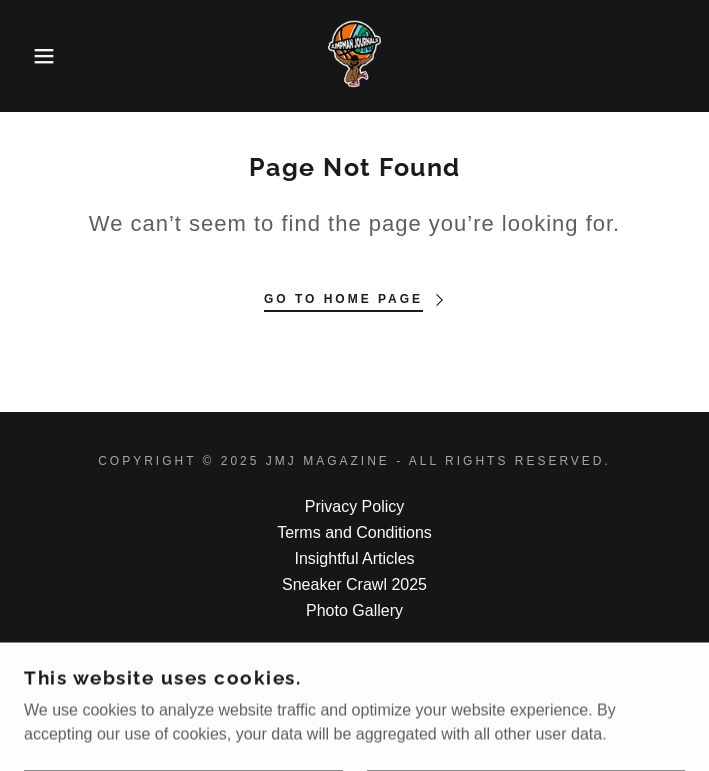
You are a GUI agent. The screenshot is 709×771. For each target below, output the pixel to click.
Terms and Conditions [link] (354, 532)
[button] (46, 56)
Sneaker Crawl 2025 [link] (354, 584)
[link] (354, 56)
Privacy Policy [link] (355, 506)
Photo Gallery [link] (354, 610)
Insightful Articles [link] (354, 558)
